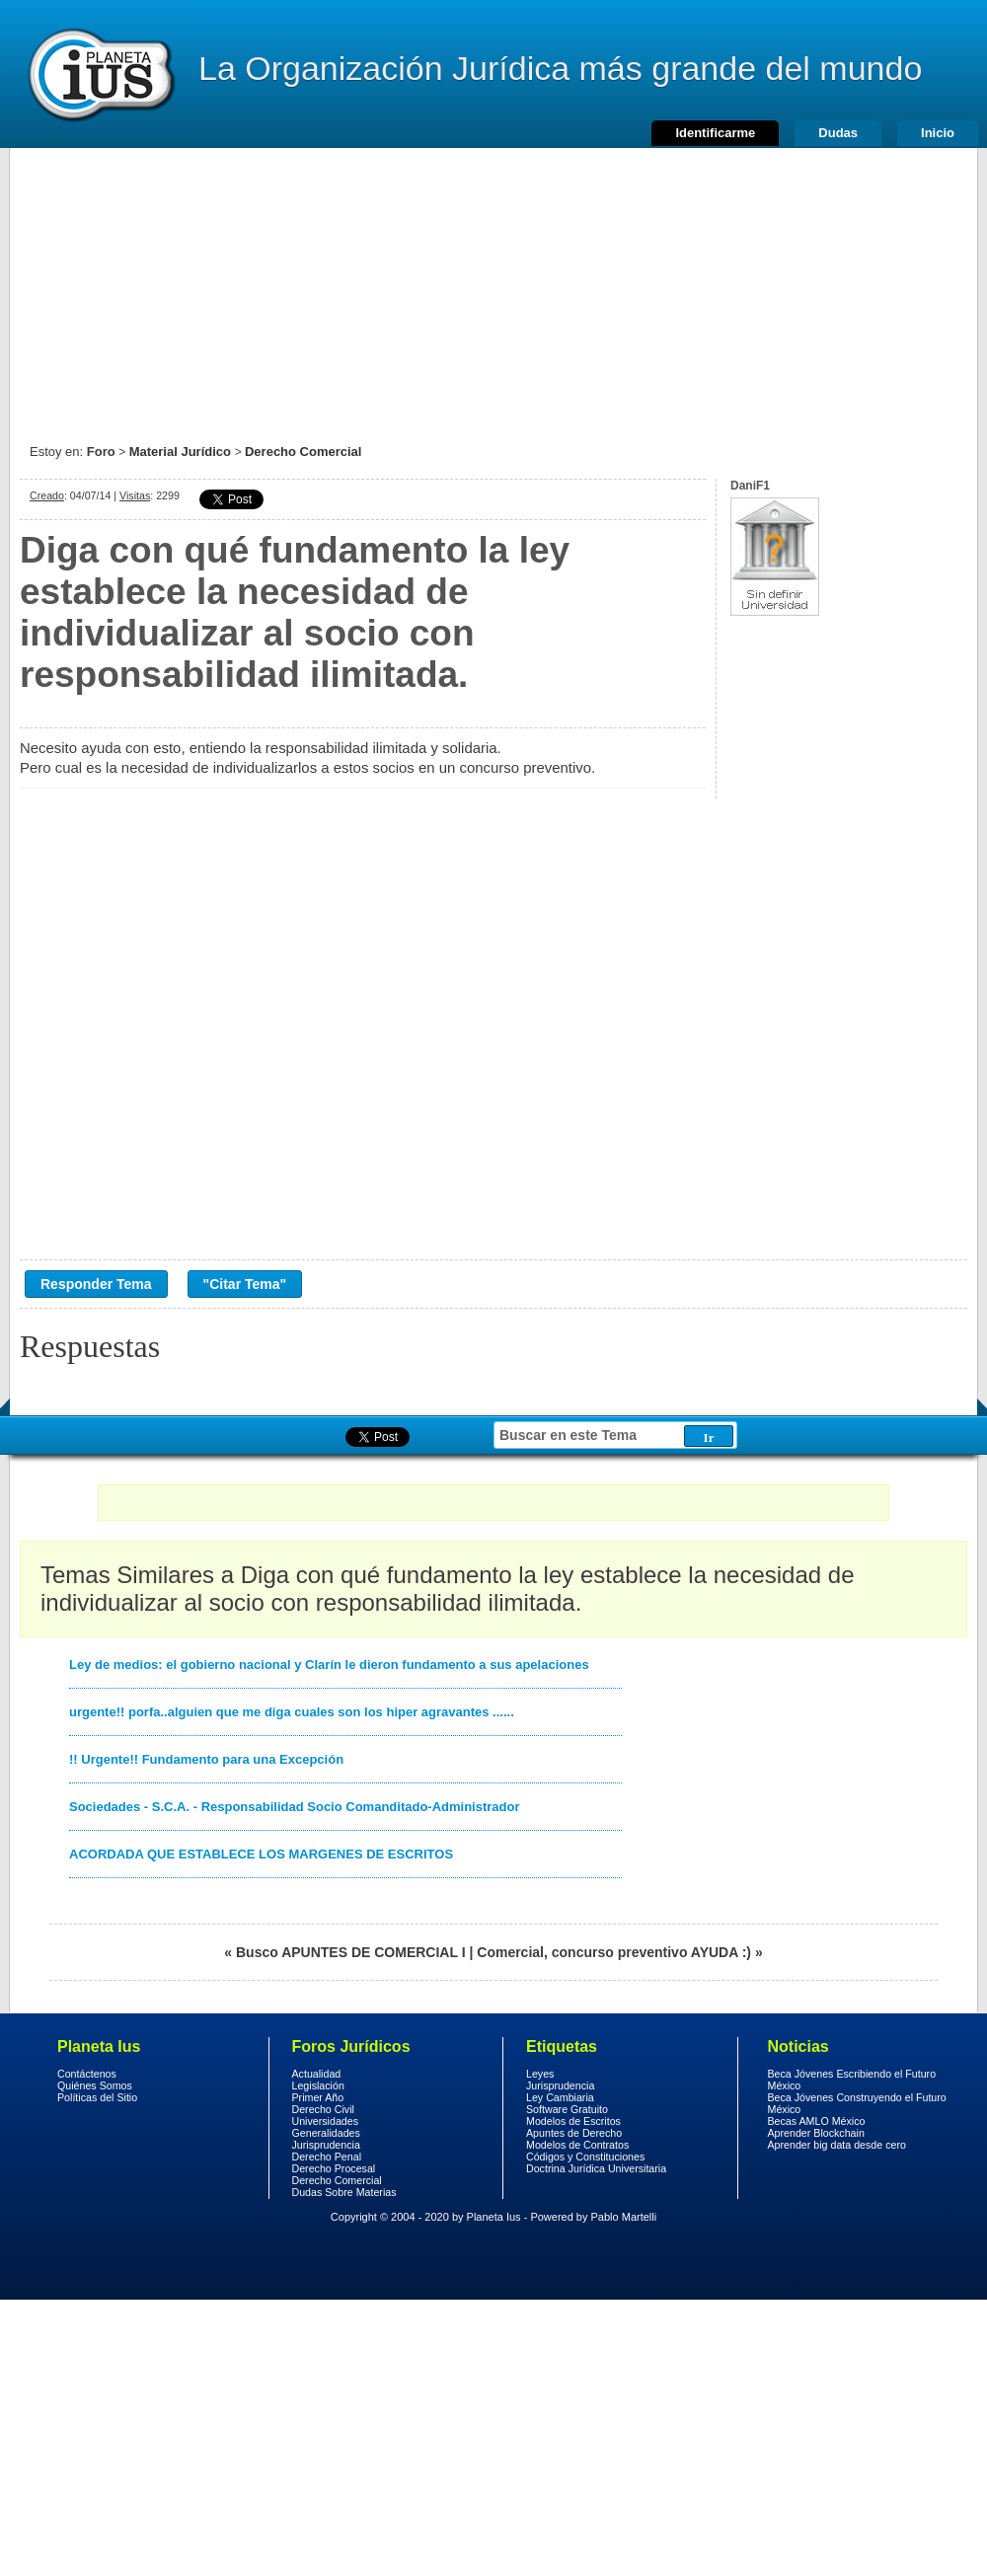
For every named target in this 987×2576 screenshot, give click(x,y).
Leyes (540, 2074)
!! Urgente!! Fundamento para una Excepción (206, 1759)
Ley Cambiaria (560, 2097)
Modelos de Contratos (577, 2145)
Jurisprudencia (326, 2145)
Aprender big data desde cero (837, 2145)
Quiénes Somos (94, 2085)
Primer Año (318, 2097)
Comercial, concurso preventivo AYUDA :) (614, 1952)
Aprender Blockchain (816, 2133)
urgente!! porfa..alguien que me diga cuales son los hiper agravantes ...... (291, 1712)
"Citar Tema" (245, 1284)
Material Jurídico (180, 451)
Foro (101, 451)
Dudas (838, 132)
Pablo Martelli (624, 2217)
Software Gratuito (567, 2109)
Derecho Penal (327, 2156)
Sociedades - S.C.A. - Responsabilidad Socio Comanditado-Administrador (294, 1806)
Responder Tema (96, 1284)
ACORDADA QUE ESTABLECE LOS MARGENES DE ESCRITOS (261, 1854)
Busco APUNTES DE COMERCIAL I (351, 1952)
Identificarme (715, 132)
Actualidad (317, 2074)
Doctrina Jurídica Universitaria (596, 2168)
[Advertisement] (493, 286)
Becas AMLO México (817, 2121)
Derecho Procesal (334, 2168)
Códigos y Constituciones (585, 2156)
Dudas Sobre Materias (344, 2192)
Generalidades (326, 2133)
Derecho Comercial (303, 451)
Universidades (325, 2121)
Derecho (99, 74)
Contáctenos (86, 2074)
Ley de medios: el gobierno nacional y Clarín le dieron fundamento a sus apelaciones (329, 1664)
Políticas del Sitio (97, 2097)
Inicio (937, 132)
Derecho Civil (323, 2109)
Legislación (318, 2085)
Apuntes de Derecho (574, 2133)
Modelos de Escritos (573, 2121)
